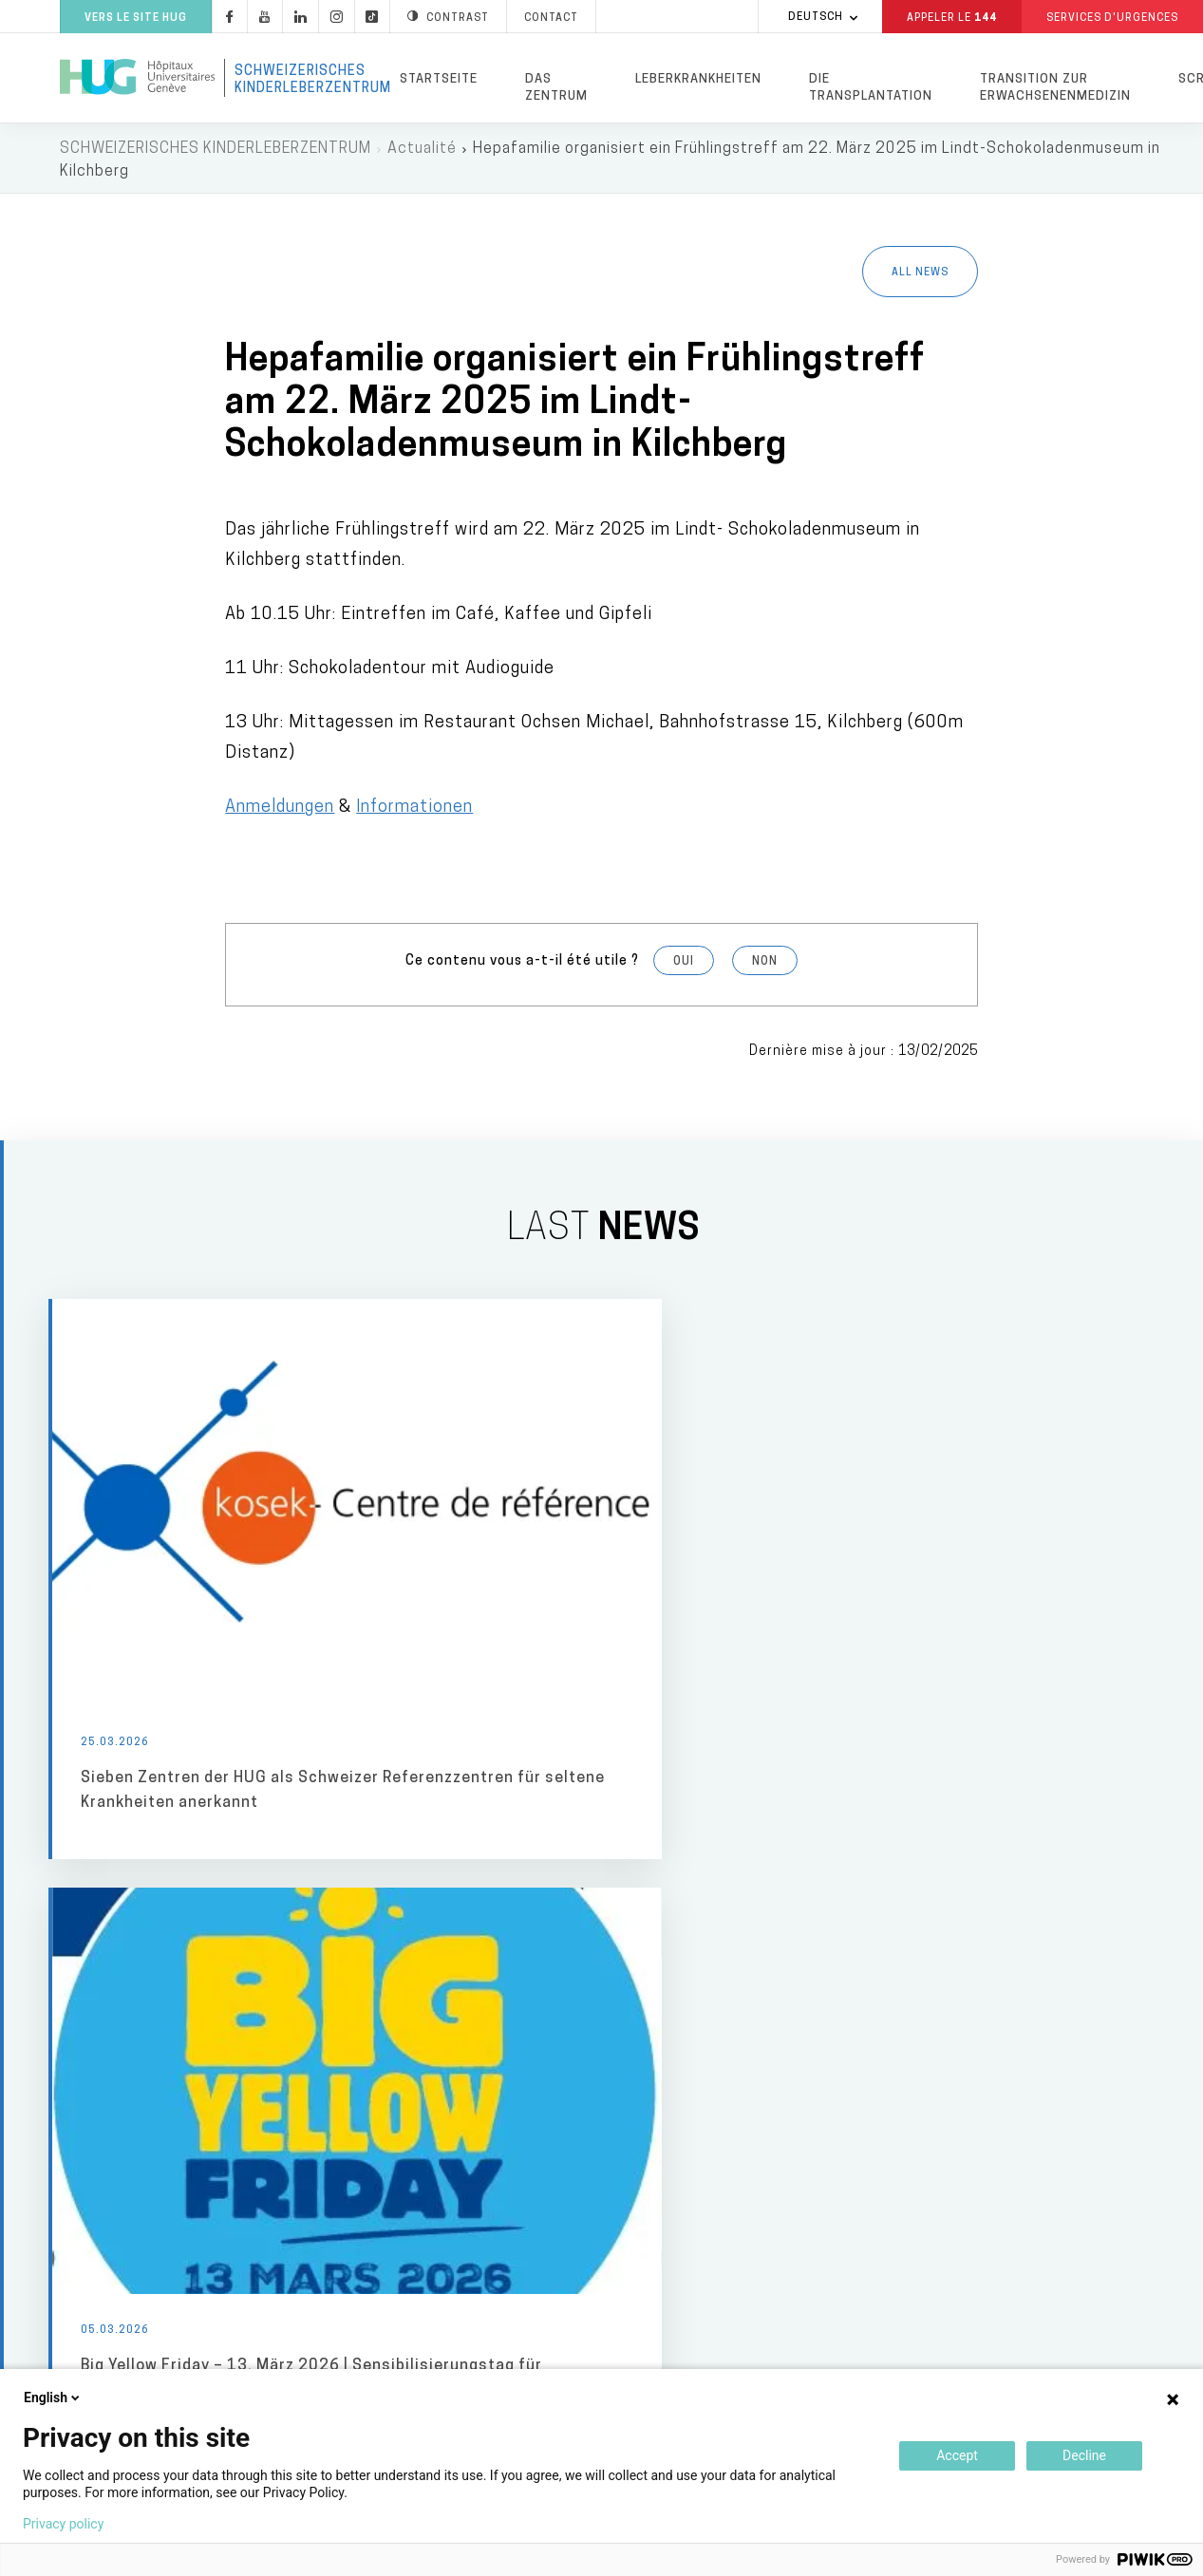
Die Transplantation (870, 88)
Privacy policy (63, 2523)
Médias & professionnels (459, 1971)
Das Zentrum (556, 88)
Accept (957, 2455)
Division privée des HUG (971, 2367)
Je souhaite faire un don (975, 2077)
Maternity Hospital (676, 2050)
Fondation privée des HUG (980, 2029)
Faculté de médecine (959, 2231)
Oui (683, 964)
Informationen (414, 810)
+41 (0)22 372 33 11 (175, 2356)
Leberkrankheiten (698, 79)
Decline (1084, 2455)
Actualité (422, 152)
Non (765, 964)
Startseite (439, 79)
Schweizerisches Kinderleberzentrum (305, 80)
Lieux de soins (672, 1971)
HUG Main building (672, 2010)
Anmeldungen (279, 810)
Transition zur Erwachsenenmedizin (1055, 88)
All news (920, 276)
